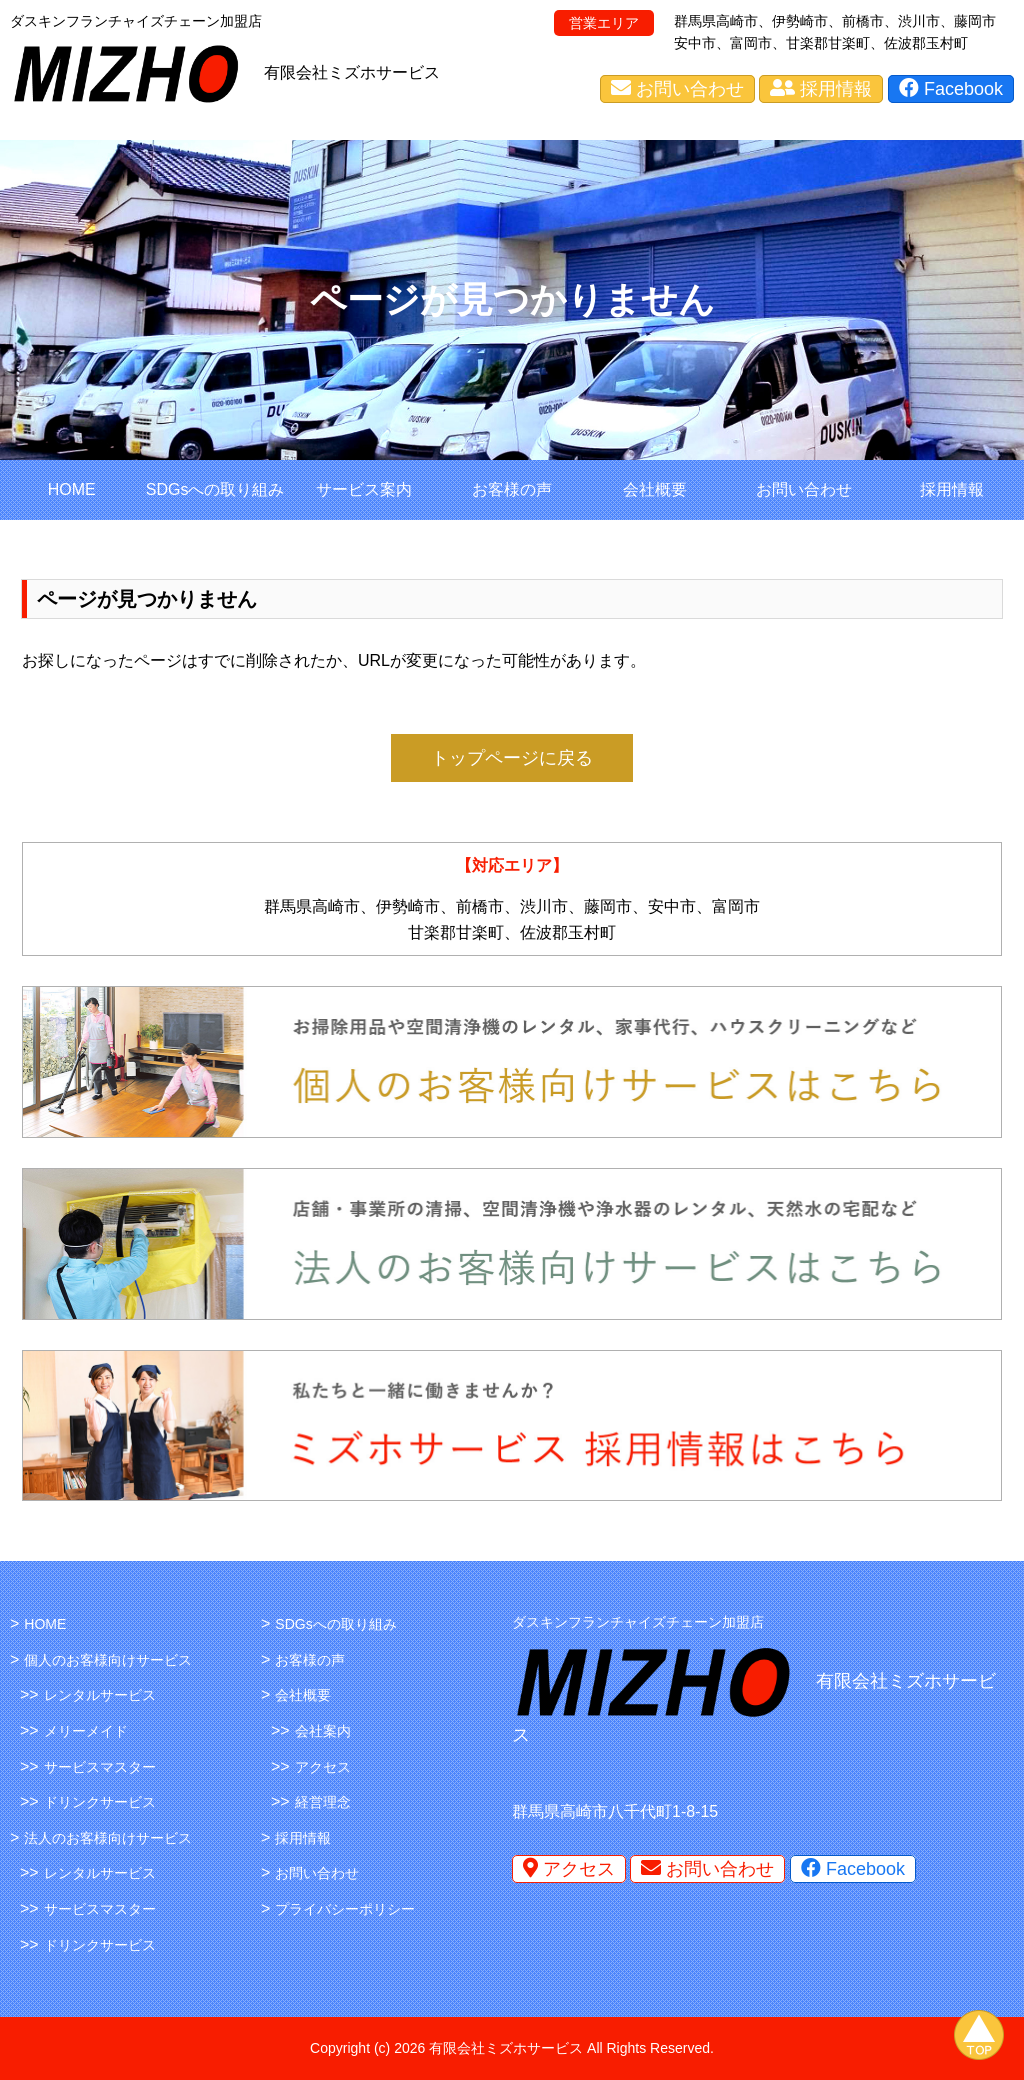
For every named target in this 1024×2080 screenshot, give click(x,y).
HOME (72, 489)
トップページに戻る (512, 758)
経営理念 (323, 1802)
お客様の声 (512, 489)
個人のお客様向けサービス (108, 1660)
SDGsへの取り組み (215, 489)
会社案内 (323, 1731)
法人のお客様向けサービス (108, 1838)
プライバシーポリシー (345, 1909)
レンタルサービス (100, 1695)
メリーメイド (86, 1731)
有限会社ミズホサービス (352, 72)
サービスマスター (100, 1767)
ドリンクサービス (100, 1802)
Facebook (951, 88)
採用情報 (821, 88)
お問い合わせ (677, 88)
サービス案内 (364, 489)
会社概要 (655, 489)
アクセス (323, 1767)
